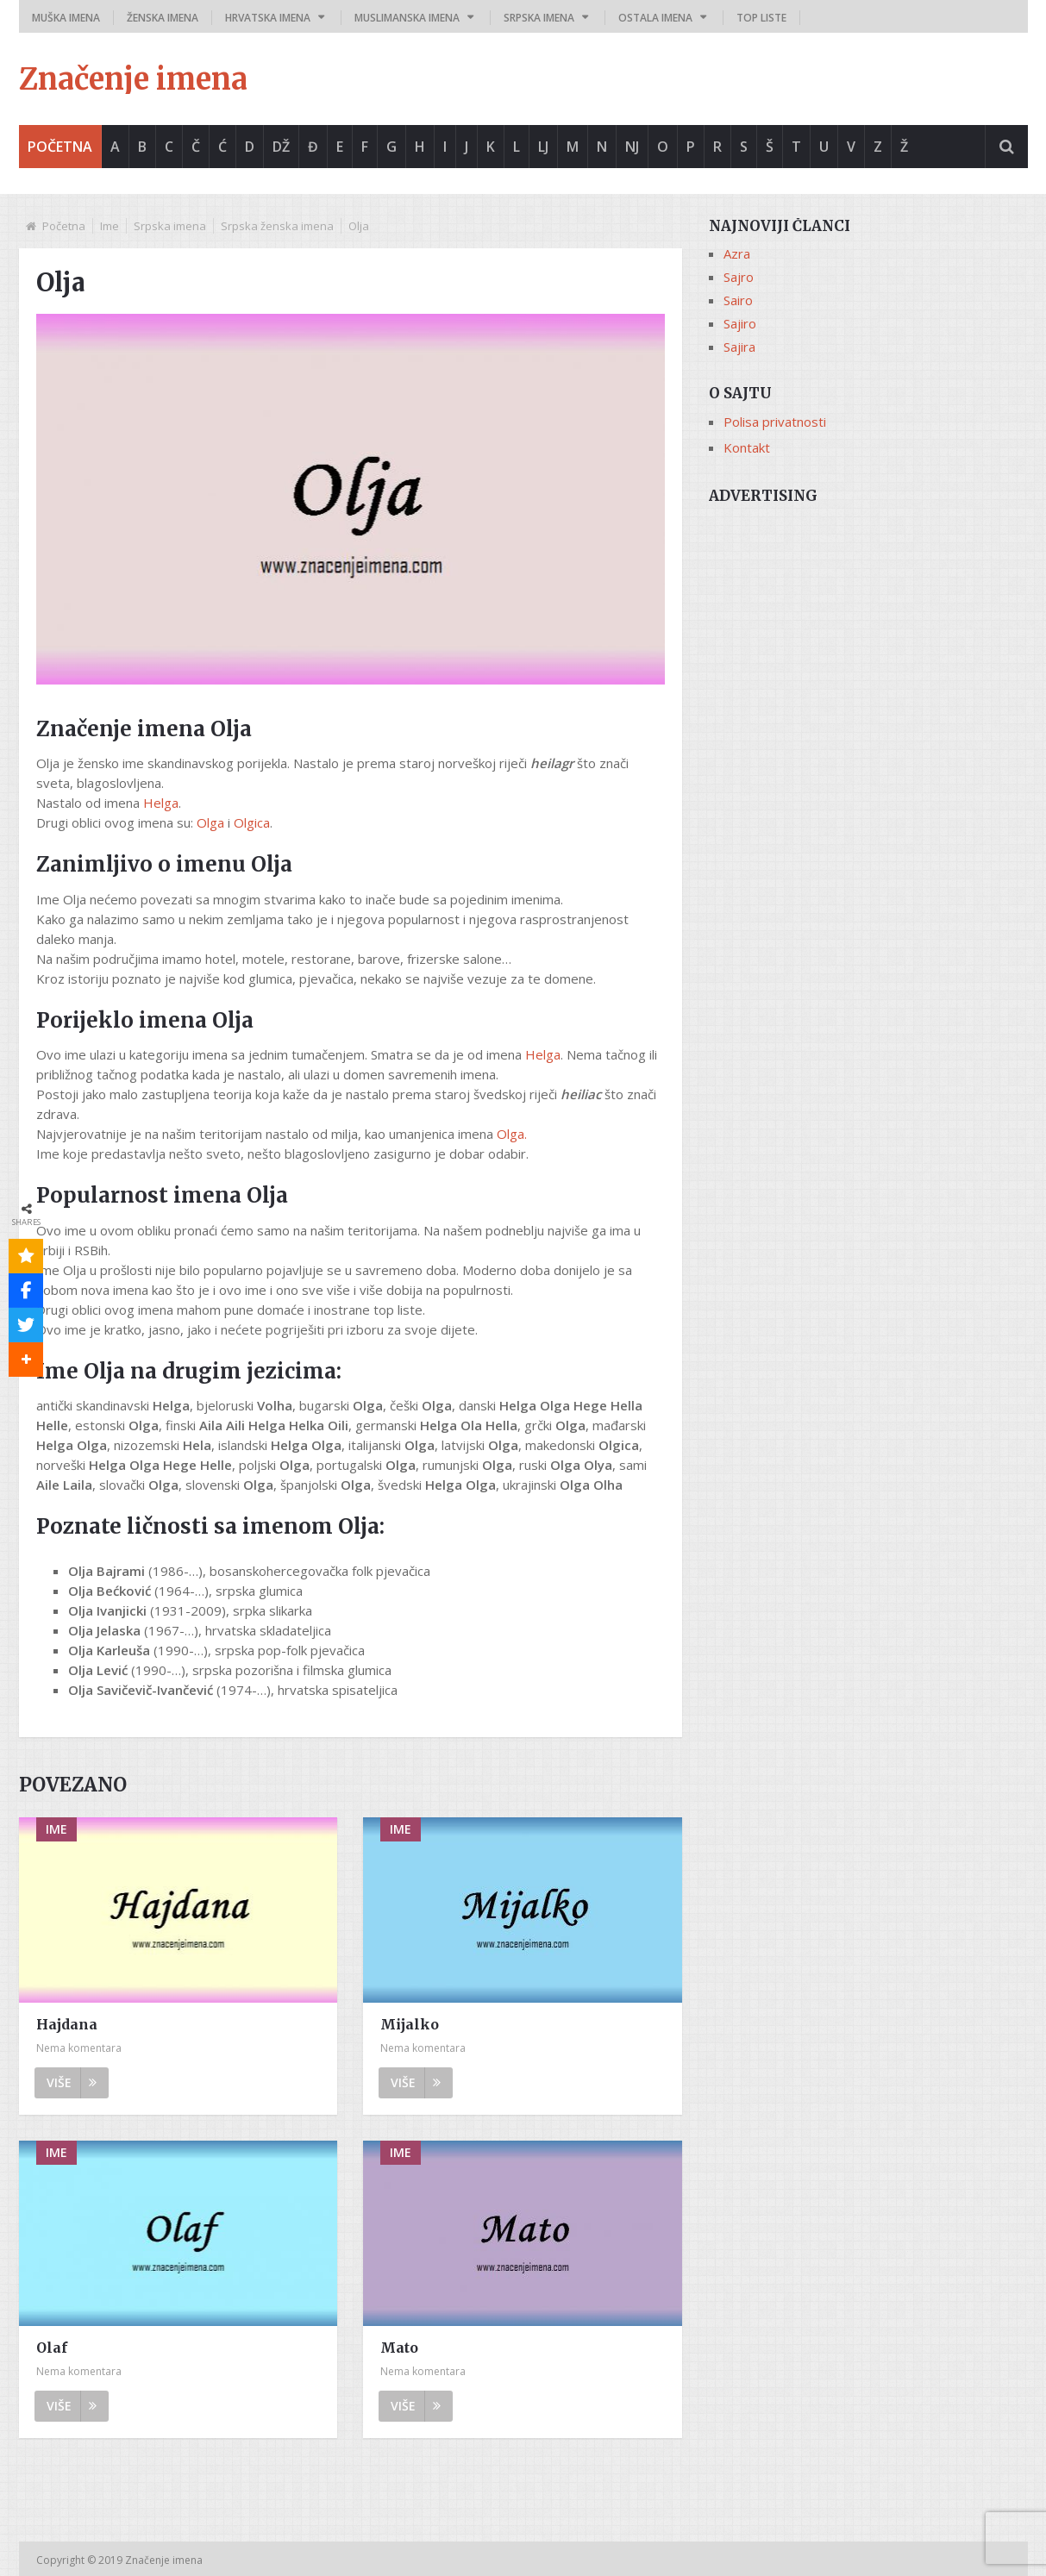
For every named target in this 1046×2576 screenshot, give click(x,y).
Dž (281, 146)
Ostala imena (655, 17)
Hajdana (66, 2024)
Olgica (252, 822)
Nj (632, 146)
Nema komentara (79, 2048)
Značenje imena (133, 79)
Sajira (739, 346)
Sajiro (739, 323)
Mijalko (409, 2024)
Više (72, 2082)
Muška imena (66, 17)
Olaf (51, 2347)
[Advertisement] (868, 635)
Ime (109, 226)
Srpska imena (539, 17)
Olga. (512, 1133)
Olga (210, 822)
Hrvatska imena (267, 17)
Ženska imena (162, 17)
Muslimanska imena (407, 17)
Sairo (738, 300)
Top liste (761, 17)
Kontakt (746, 447)
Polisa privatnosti (774, 421)
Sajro (738, 276)
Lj (543, 146)
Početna (60, 146)
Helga (161, 802)
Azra (736, 253)
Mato (399, 2347)
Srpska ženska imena (277, 226)
